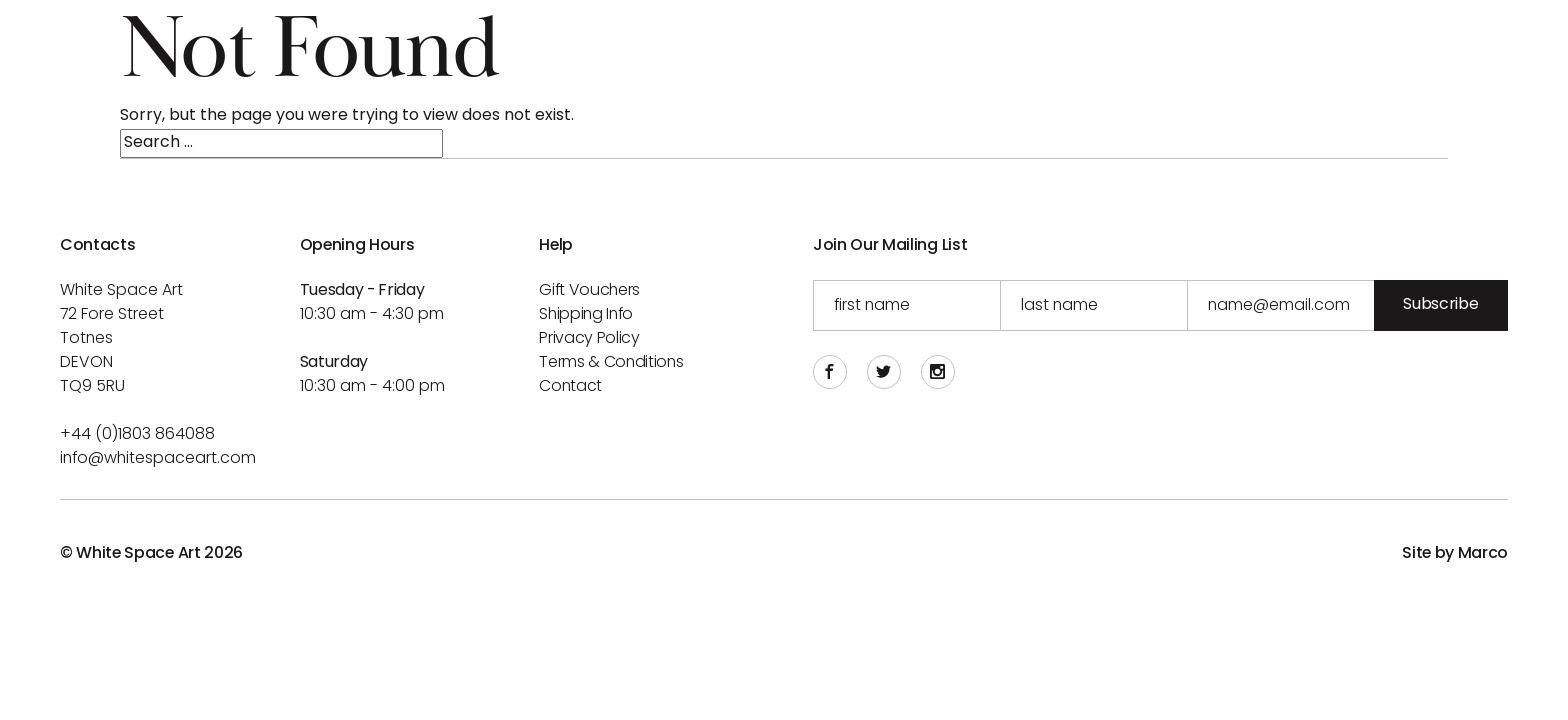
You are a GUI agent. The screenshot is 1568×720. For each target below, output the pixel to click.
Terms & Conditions (611, 363)
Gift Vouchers (589, 291)
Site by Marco (1455, 554)
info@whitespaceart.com (158, 459)
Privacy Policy (589, 339)
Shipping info (586, 315)
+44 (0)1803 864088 (137, 435)
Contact (570, 387)
